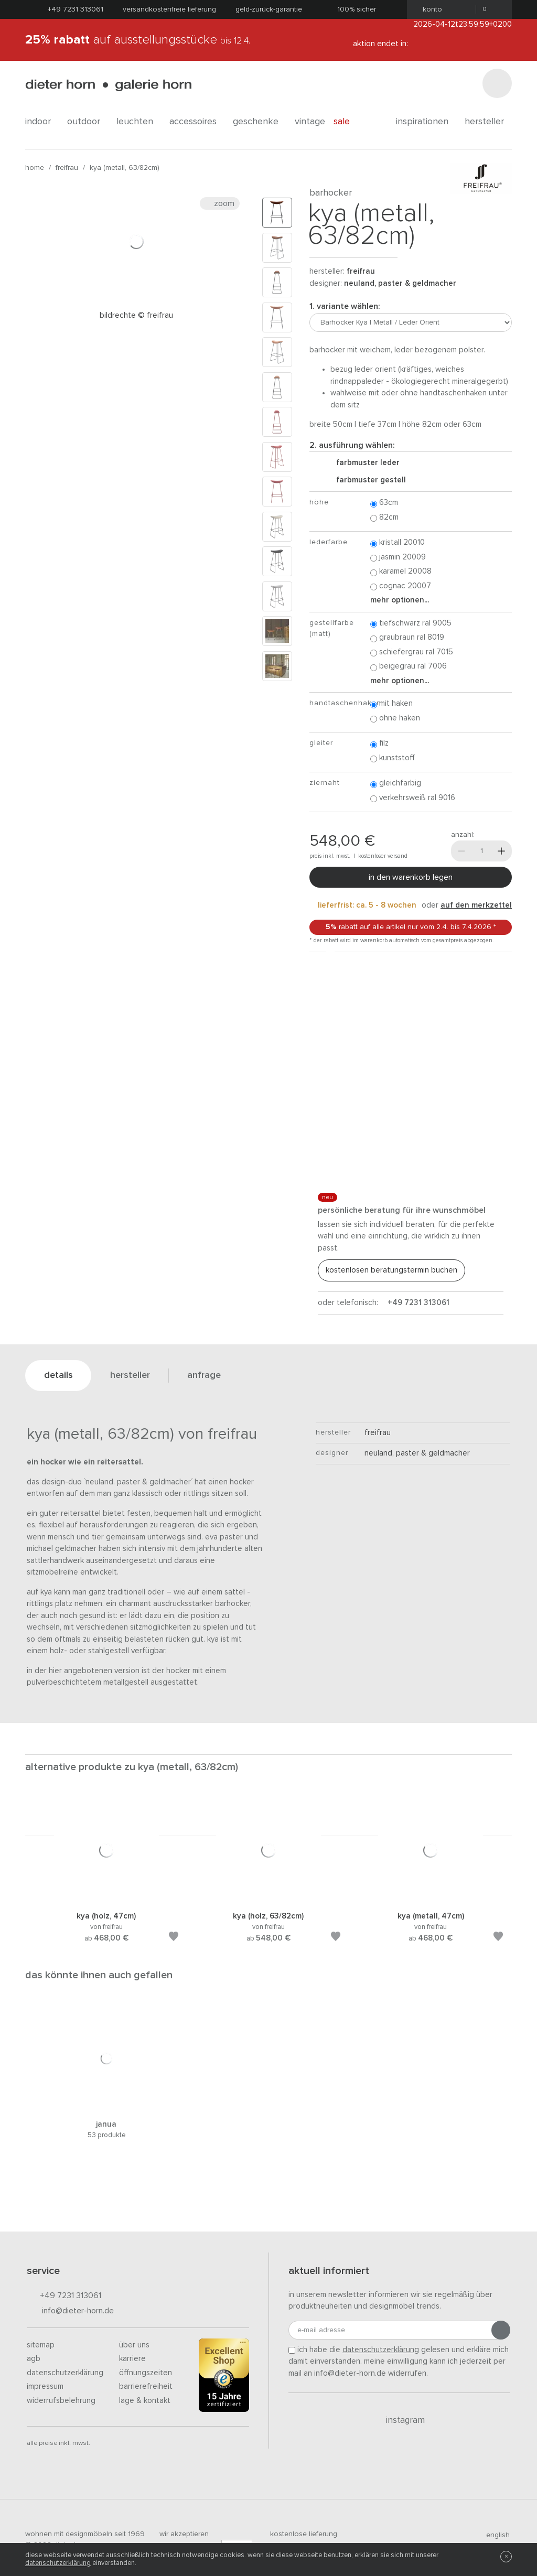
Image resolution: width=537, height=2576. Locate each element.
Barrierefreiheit (146, 2386)
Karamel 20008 (401, 571)
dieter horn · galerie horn (108, 85)
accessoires (196, 121)
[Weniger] (461, 850)
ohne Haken (395, 718)
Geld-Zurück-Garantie (268, 9)
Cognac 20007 (400, 586)
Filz (379, 743)
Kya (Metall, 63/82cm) (124, 167)
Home (34, 167)
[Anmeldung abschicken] (500, 2330)
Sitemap (41, 2345)
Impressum (45, 2386)
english (493, 2535)
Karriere (132, 2359)
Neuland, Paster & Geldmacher (400, 283)
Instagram (399, 2420)
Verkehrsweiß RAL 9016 (412, 798)
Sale (347, 121)
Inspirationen (426, 121)
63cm (384, 503)
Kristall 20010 (397, 542)
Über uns (134, 2345)
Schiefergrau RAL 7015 (411, 652)
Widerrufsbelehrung (61, 2401)
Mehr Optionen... (399, 600)
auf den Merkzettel (476, 905)
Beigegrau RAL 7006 (408, 666)
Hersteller (488, 121)
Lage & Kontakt (144, 2401)
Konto (429, 9)
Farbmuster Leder (364, 463)
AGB (33, 2359)
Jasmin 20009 (398, 557)
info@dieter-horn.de (70, 2311)
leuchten (138, 121)
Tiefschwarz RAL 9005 (411, 623)
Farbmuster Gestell (367, 480)
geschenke (259, 121)
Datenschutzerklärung (65, 2373)
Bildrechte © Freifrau (136, 315)
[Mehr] (501, 850)
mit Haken (391, 703)
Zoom (219, 203)
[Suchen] (497, 83)
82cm (384, 517)
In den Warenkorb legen (411, 877)
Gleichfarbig (395, 783)
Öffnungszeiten (145, 2373)
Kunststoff (392, 758)
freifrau (67, 167)
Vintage (310, 121)
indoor (42, 121)
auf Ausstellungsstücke (137, 40)
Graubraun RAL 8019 (407, 637)
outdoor (87, 121)
